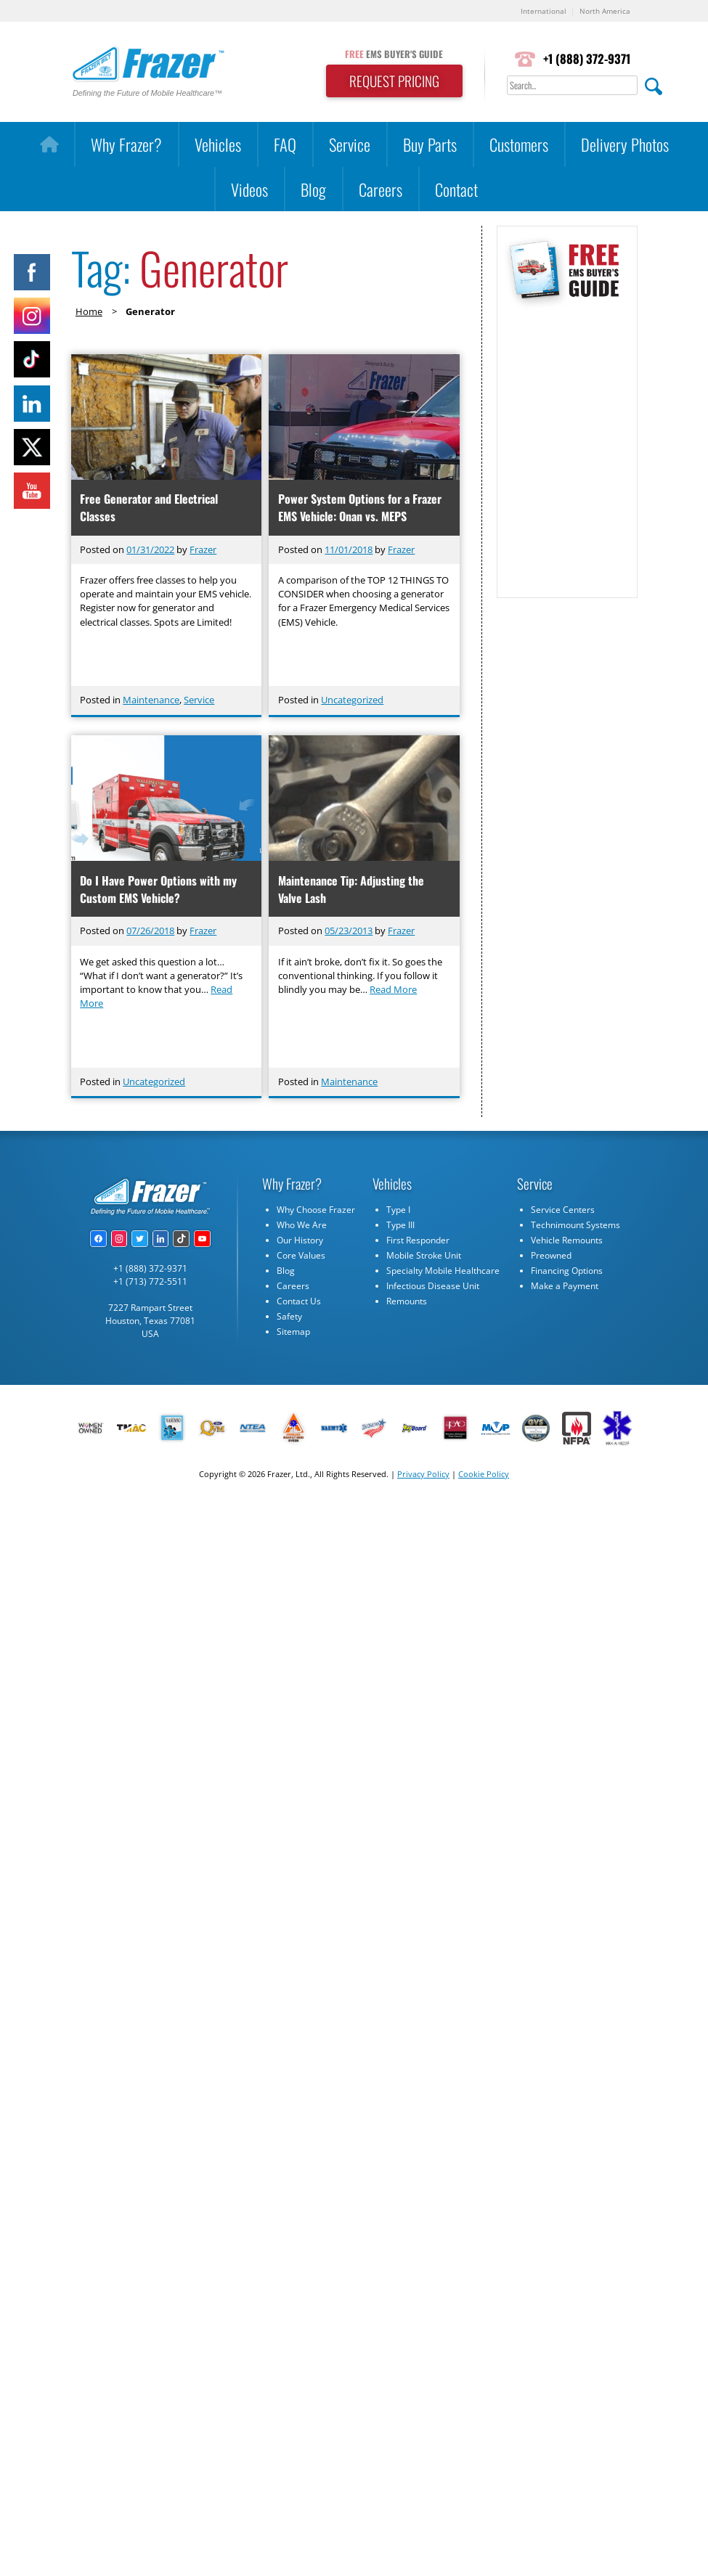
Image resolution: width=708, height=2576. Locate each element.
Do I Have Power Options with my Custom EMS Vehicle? (158, 889)
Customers (518, 144)
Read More (393, 989)
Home (89, 311)
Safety (289, 1316)
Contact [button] (456, 189)
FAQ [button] (285, 144)
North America (604, 11)
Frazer (203, 549)
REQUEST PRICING (394, 80)
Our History (300, 1240)
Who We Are (302, 1225)
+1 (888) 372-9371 (586, 58)
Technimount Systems (575, 1225)
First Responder (417, 1240)
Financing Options (567, 1270)
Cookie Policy (483, 1473)
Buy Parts (430, 144)
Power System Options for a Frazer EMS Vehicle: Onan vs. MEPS (360, 507)
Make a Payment (564, 1286)
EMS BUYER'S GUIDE (394, 54)
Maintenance (151, 699)
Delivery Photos (625, 144)
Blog (313, 189)
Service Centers (563, 1209)
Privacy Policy (423, 1473)
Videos (249, 189)
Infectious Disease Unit (432, 1286)
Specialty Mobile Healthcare (443, 1270)
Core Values (301, 1255)
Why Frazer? (126, 144)
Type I (398, 1209)
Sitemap (293, 1331)
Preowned (551, 1255)
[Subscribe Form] (566, 445)
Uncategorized (352, 699)
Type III (400, 1225)
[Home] (49, 144)
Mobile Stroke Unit (423, 1255)
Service (349, 144)
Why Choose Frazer (316, 1209)
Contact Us (299, 1301)
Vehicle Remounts (567, 1240)
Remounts (406, 1301)
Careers (380, 189)
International (543, 11)
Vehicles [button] (218, 144)
